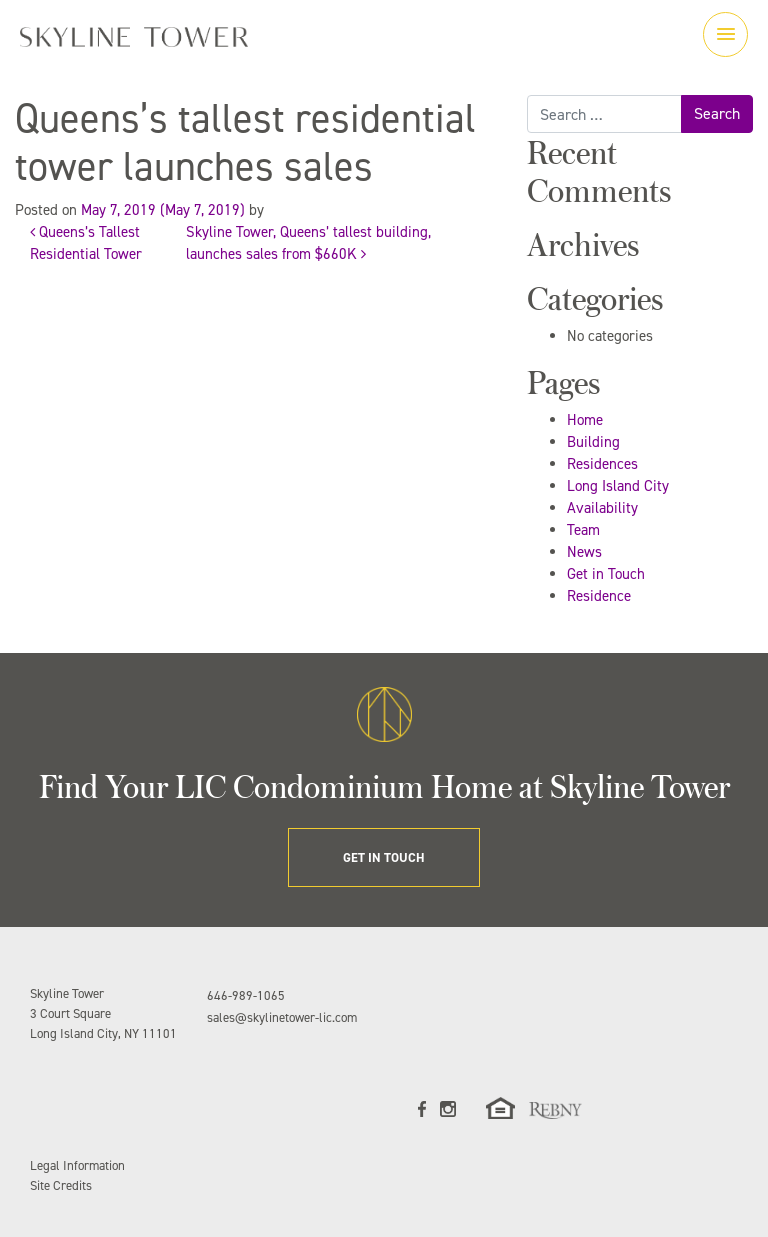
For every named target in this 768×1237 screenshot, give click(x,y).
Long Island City (618, 486)
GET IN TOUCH (384, 857)
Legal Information (77, 1165)
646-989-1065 (246, 995)
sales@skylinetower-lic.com (282, 1017)
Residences (602, 464)
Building (593, 442)
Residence (599, 596)
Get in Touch (606, 574)
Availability (602, 508)
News (584, 552)
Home (585, 420)
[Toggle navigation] (725, 34)
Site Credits (61, 1185)
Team (583, 530)
